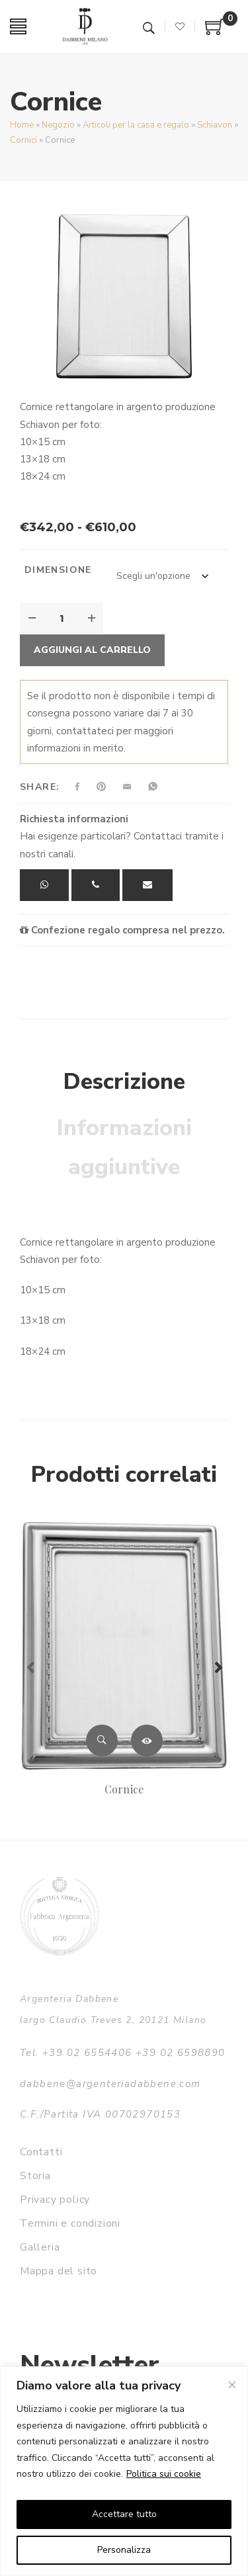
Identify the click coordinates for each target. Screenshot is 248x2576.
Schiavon (214, 125)
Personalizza (124, 2550)
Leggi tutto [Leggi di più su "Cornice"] (147, 1740)
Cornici (23, 140)
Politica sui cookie (163, 2474)
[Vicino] (232, 2384)
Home (22, 125)
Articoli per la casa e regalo (136, 125)
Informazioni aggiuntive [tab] (124, 1148)
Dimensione (58, 570)
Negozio (58, 125)
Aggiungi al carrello (92, 650)
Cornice (123, 1789)
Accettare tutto (124, 2514)
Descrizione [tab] (124, 1081)
